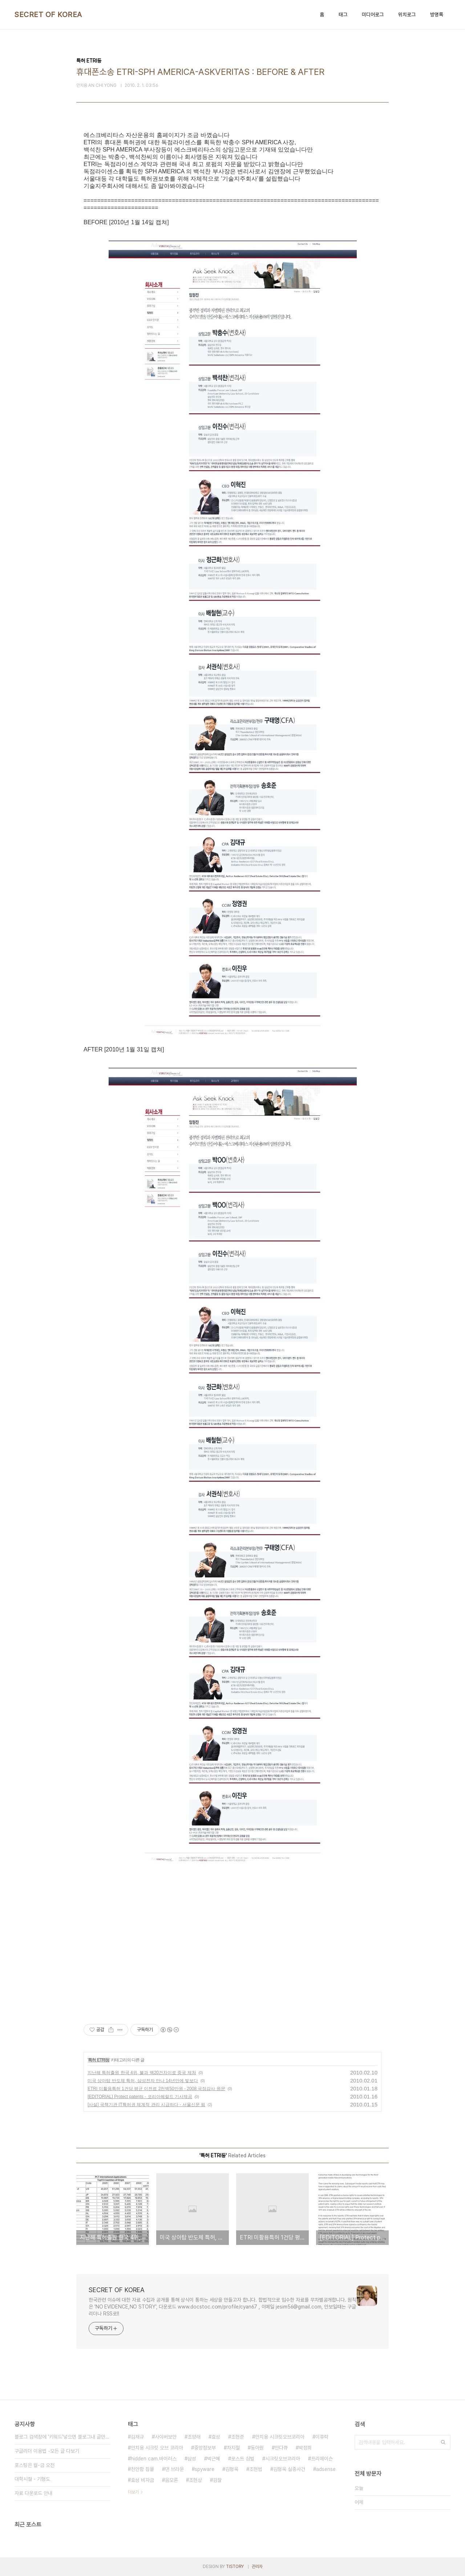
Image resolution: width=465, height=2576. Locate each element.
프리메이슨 (322, 2459)
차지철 (233, 2448)
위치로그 (407, 14)
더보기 (133, 2492)
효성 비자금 (142, 2480)
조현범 (255, 2469)
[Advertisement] (232, 1942)
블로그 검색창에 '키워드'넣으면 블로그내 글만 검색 (62, 2437)
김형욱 (231, 2469)
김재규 (137, 2437)
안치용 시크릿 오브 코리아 (157, 2448)
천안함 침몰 (142, 2469)
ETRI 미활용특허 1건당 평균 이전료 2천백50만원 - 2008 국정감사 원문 (156, 2088)
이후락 (321, 2437)
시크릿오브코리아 (282, 2459)
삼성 (191, 2459)
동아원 (257, 2448)
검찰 (217, 2480)
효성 (215, 2437)
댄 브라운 (174, 2469)
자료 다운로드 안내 (33, 2493)
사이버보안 (166, 2437)
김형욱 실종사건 (289, 2469)
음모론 (171, 2480)
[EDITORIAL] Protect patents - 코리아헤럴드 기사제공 (140, 2096)
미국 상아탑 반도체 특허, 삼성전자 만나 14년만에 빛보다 (143, 2080)
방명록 (436, 14)
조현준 (237, 2437)
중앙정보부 (205, 2448)
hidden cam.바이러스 (154, 2459)
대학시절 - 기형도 (32, 2479)
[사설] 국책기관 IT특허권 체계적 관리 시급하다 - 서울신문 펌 (146, 2104)
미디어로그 (373, 14)
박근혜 (213, 2459)
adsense (326, 2469)
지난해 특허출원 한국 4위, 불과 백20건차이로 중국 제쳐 (142, 2072)
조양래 (194, 2437)
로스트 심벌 (242, 2459)
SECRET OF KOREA (48, 14)
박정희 (305, 2448)
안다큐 (281, 2448)
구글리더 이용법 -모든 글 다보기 (47, 2451)
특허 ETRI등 (98, 2059)
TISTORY (235, 2566)
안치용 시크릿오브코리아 (279, 2437)
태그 (343, 14)
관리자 (257, 2566)
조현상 (195, 2480)
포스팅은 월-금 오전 (34, 2465)
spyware (204, 2469)
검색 (443, 2442)
